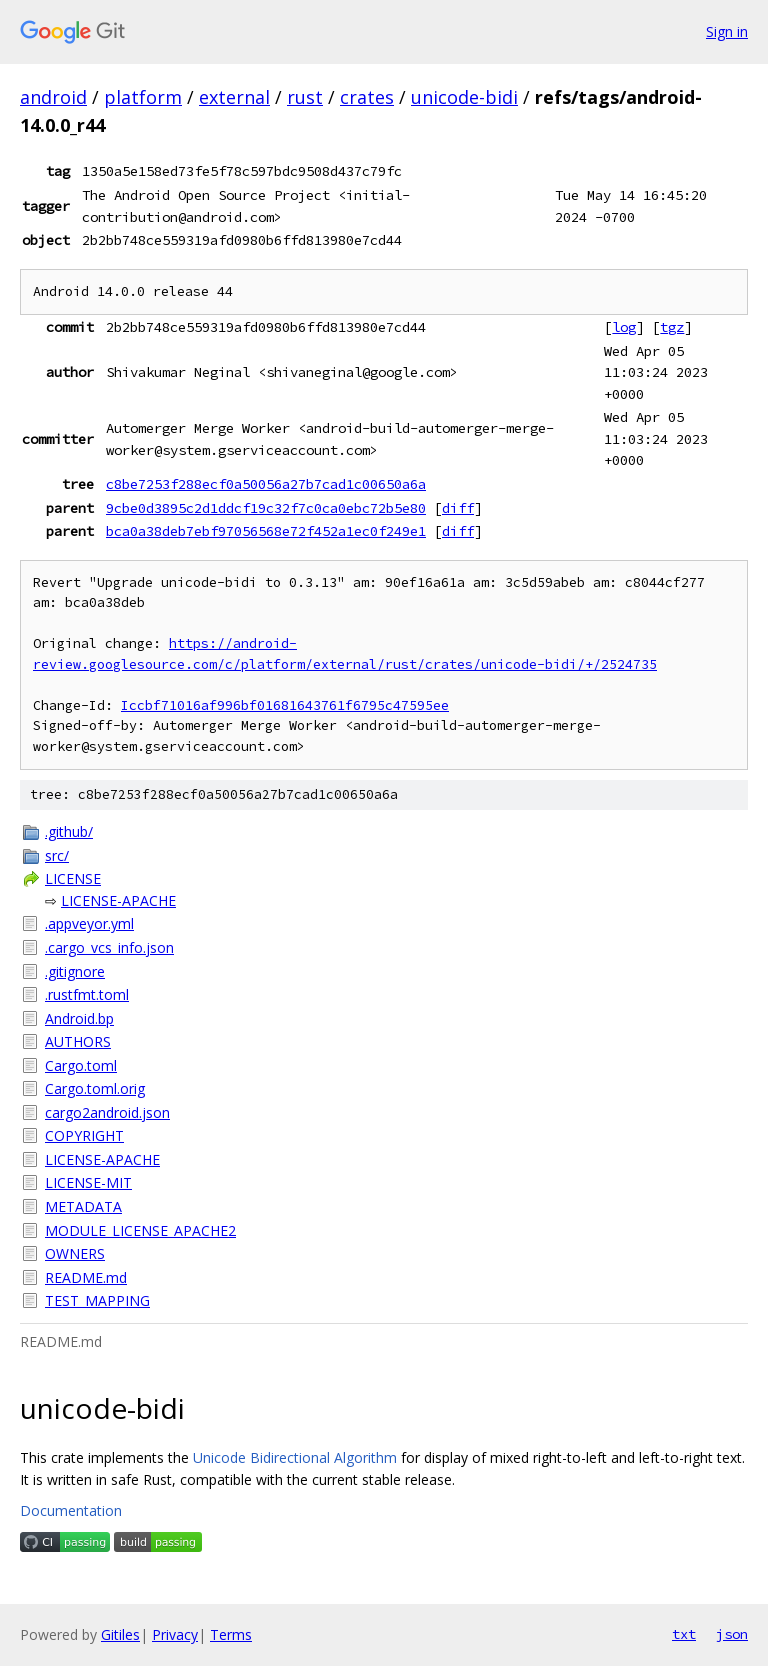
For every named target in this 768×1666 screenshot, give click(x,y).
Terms (231, 1634)
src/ (57, 855)
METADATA (83, 1206)
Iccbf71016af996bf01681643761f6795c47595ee (285, 705)
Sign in (727, 31)
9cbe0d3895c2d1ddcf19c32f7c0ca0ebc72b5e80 (266, 508)
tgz (672, 327)
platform (143, 97)
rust (305, 97)
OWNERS (75, 1253)
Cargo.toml (81, 1065)
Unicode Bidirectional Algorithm (295, 1457)
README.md (86, 1277)
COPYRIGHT (84, 1135)
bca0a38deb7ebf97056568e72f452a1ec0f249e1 (266, 531)
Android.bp (79, 1018)
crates (367, 97)
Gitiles (120, 1634)
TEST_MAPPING (97, 1300)
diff (458, 508)
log (624, 327)
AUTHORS (78, 1041)
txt (684, 1634)
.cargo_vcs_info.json (109, 947)
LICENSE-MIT (88, 1182)
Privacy (175, 1634)
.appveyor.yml (89, 923)
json (732, 1634)
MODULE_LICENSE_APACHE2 (140, 1230)
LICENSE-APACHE (118, 900)
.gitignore (75, 971)
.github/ (69, 831)
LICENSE (73, 878)
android (53, 97)
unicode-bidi (464, 97)
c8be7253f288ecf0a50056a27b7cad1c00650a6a (266, 484)
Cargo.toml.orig (95, 1088)
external (234, 97)
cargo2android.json (107, 1112)
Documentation (71, 1510)
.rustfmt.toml (87, 994)
